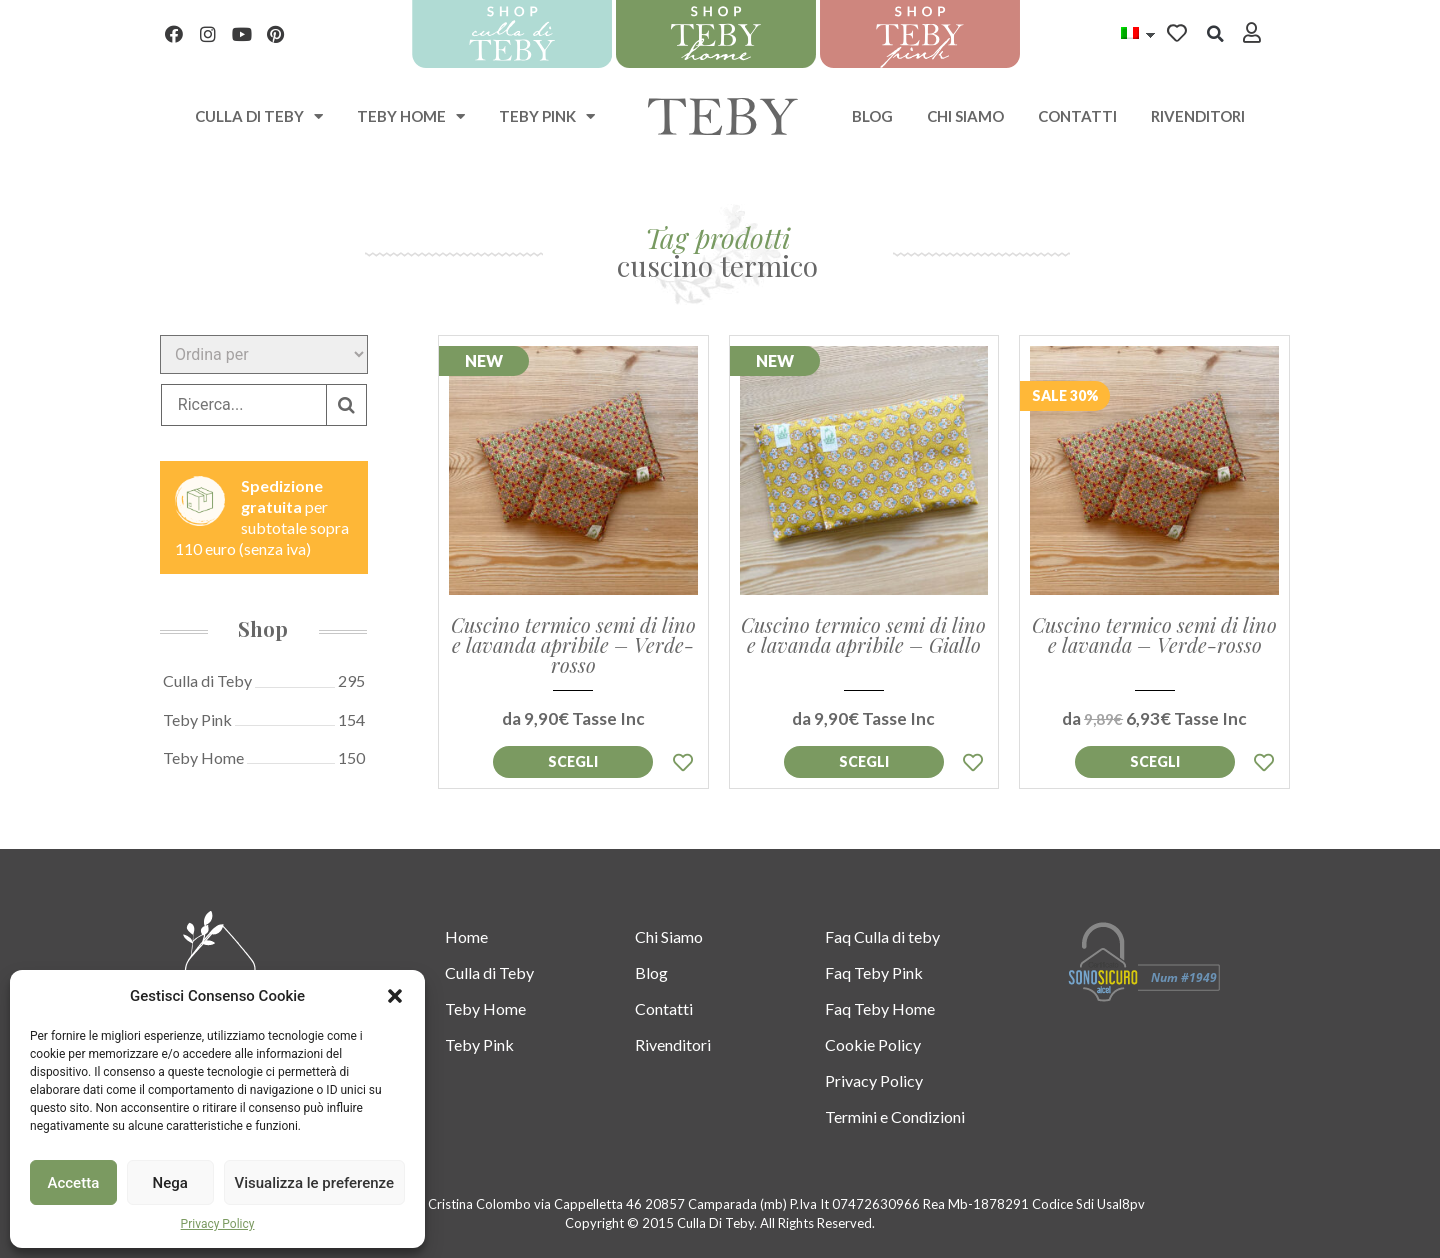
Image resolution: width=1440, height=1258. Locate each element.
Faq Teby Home (880, 1008)
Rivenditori (1198, 116)
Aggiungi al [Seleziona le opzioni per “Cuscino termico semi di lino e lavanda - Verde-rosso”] (1155, 762)
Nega (169, 1183)
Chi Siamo (965, 116)
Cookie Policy (873, 1044)
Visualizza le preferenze (315, 1183)
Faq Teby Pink (874, 972)
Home (466, 936)
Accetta (74, 1183)
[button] (395, 996)
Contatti (1077, 116)
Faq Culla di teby (882, 936)
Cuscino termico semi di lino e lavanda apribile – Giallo (863, 634)
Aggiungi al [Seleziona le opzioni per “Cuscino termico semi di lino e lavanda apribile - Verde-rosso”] (573, 762)
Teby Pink (547, 116)
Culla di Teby (489, 972)
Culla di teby (259, 116)
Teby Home (411, 116)
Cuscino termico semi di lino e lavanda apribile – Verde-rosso (573, 644)
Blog (872, 116)
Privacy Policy (218, 1224)
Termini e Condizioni (895, 1116)
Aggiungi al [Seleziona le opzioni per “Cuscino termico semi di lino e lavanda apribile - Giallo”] (864, 762)
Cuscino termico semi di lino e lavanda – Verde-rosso (1154, 634)
